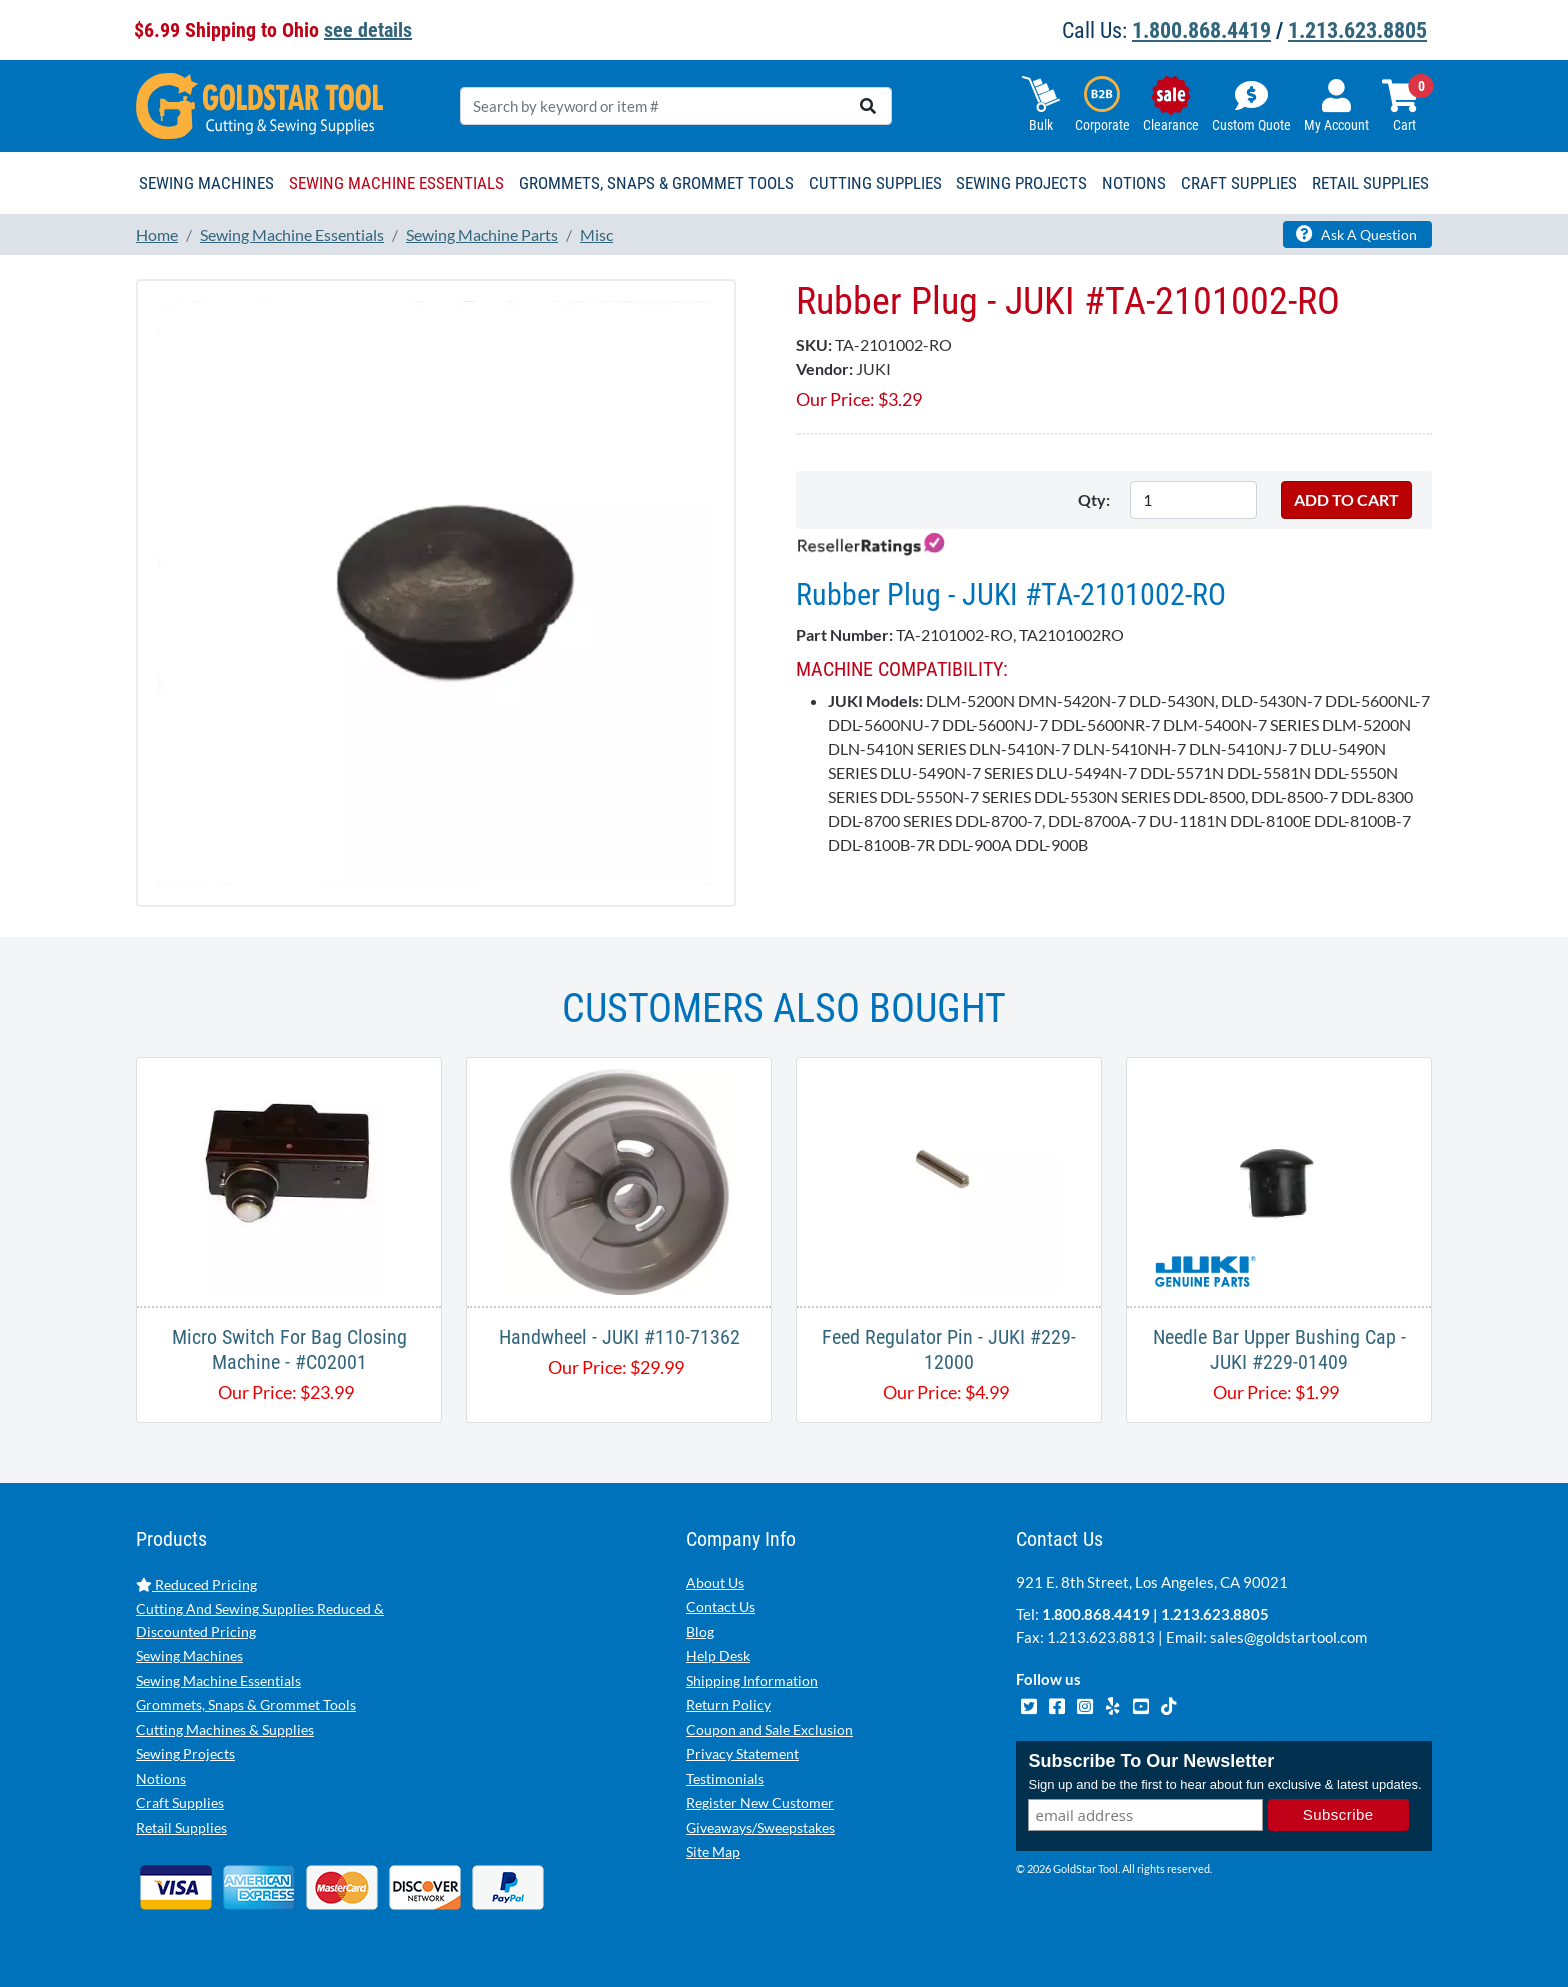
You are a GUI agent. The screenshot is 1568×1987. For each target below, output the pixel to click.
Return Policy (728, 1704)
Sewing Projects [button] (1021, 183)
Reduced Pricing (196, 1584)
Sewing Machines (189, 1655)
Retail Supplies (181, 1827)
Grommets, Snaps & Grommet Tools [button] (656, 183)
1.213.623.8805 (1357, 30)
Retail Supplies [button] (1370, 183)
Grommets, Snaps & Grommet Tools (246, 1704)
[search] (868, 106)
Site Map (713, 1851)
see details (368, 30)
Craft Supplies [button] (1239, 183)
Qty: (1094, 499)
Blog (700, 1631)
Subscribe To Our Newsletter (1151, 1761)
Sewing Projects (185, 1753)
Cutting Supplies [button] (875, 183)
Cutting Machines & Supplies (225, 1729)
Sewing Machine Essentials (218, 1680)
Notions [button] (1134, 183)
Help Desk (718, 1655)
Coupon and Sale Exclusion (769, 1729)
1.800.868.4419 (1201, 30)
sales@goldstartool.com (1288, 1637)
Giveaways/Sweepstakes (760, 1827)
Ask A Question (1356, 234)
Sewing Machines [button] (206, 183)
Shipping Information (752, 1680)
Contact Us (720, 1606)
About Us (715, 1582)
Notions (161, 1778)
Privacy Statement (742, 1753)
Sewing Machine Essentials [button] (396, 183)
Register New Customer (760, 1802)
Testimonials (725, 1778)
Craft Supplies (180, 1802)
